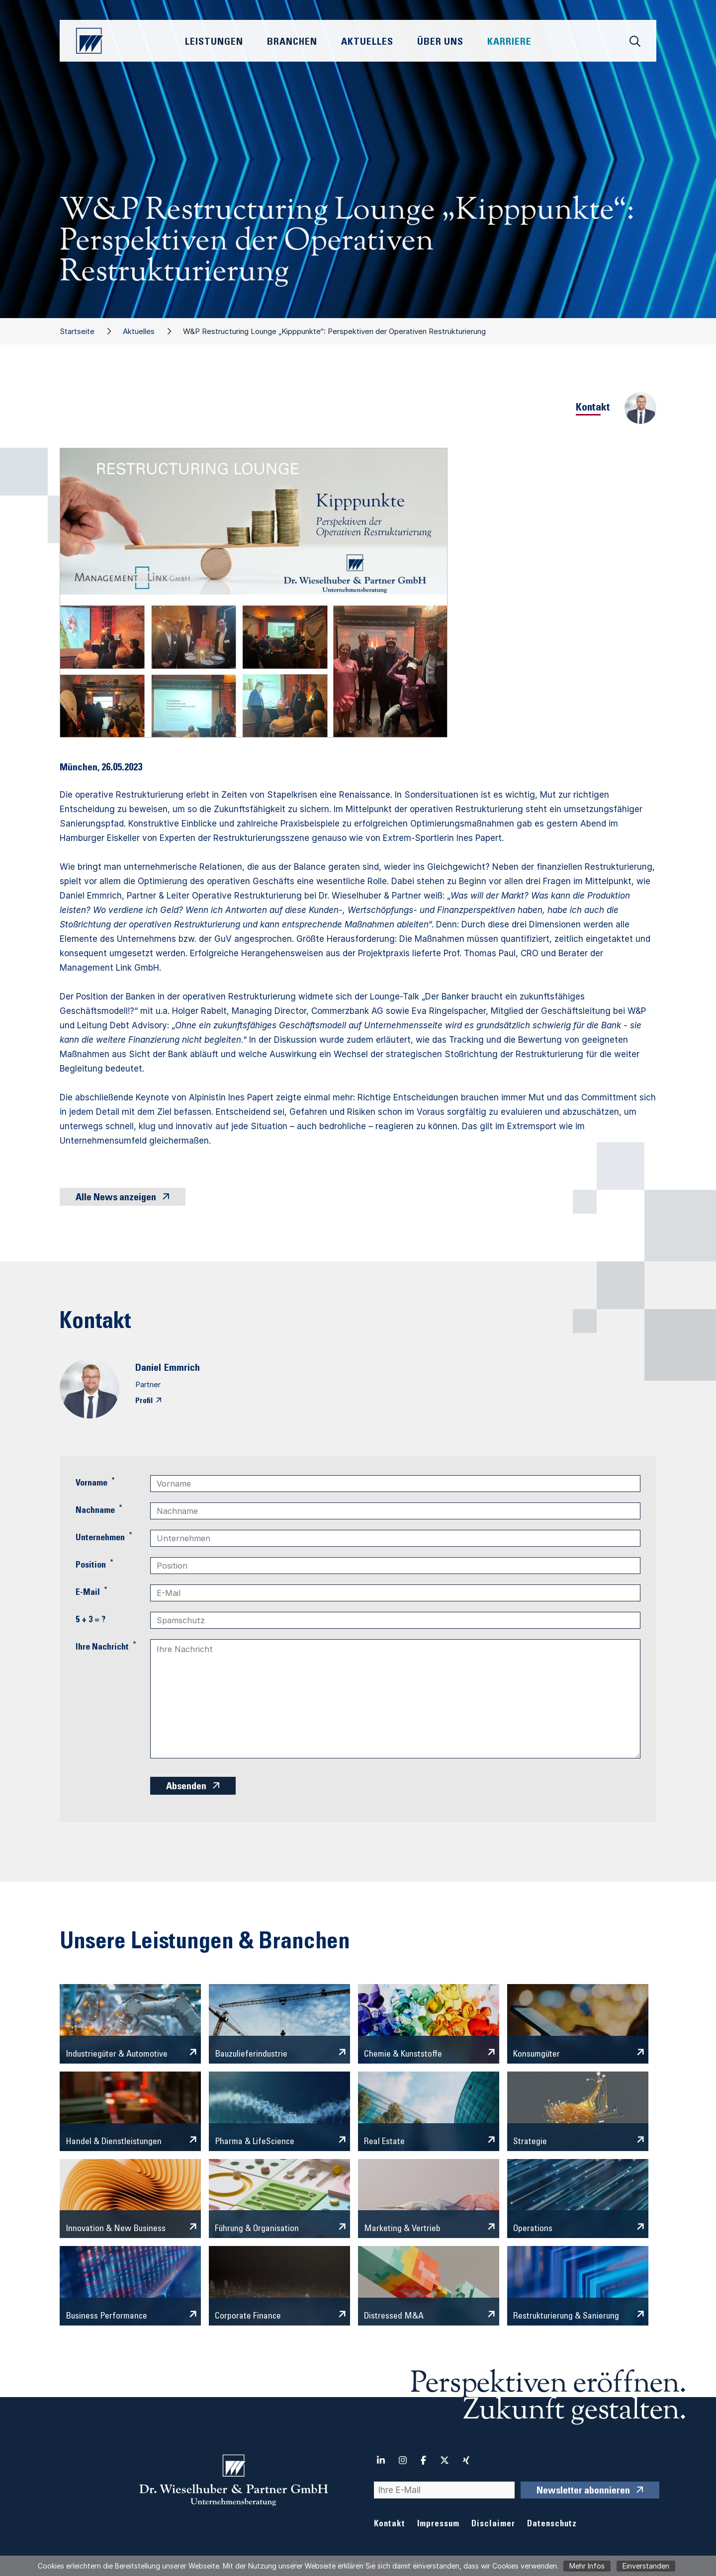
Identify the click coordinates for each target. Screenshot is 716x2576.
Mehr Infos (587, 2566)
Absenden (186, 1787)
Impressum (438, 2524)
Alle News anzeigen (116, 1198)
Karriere (509, 43)
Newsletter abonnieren (583, 2491)
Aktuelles (139, 331)
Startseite (77, 331)
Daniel (148, 1369)
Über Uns (440, 43)
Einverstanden (646, 2566)
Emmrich (182, 1369)
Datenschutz (552, 2524)
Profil (144, 1401)
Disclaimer (493, 2524)
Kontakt (389, 2524)
